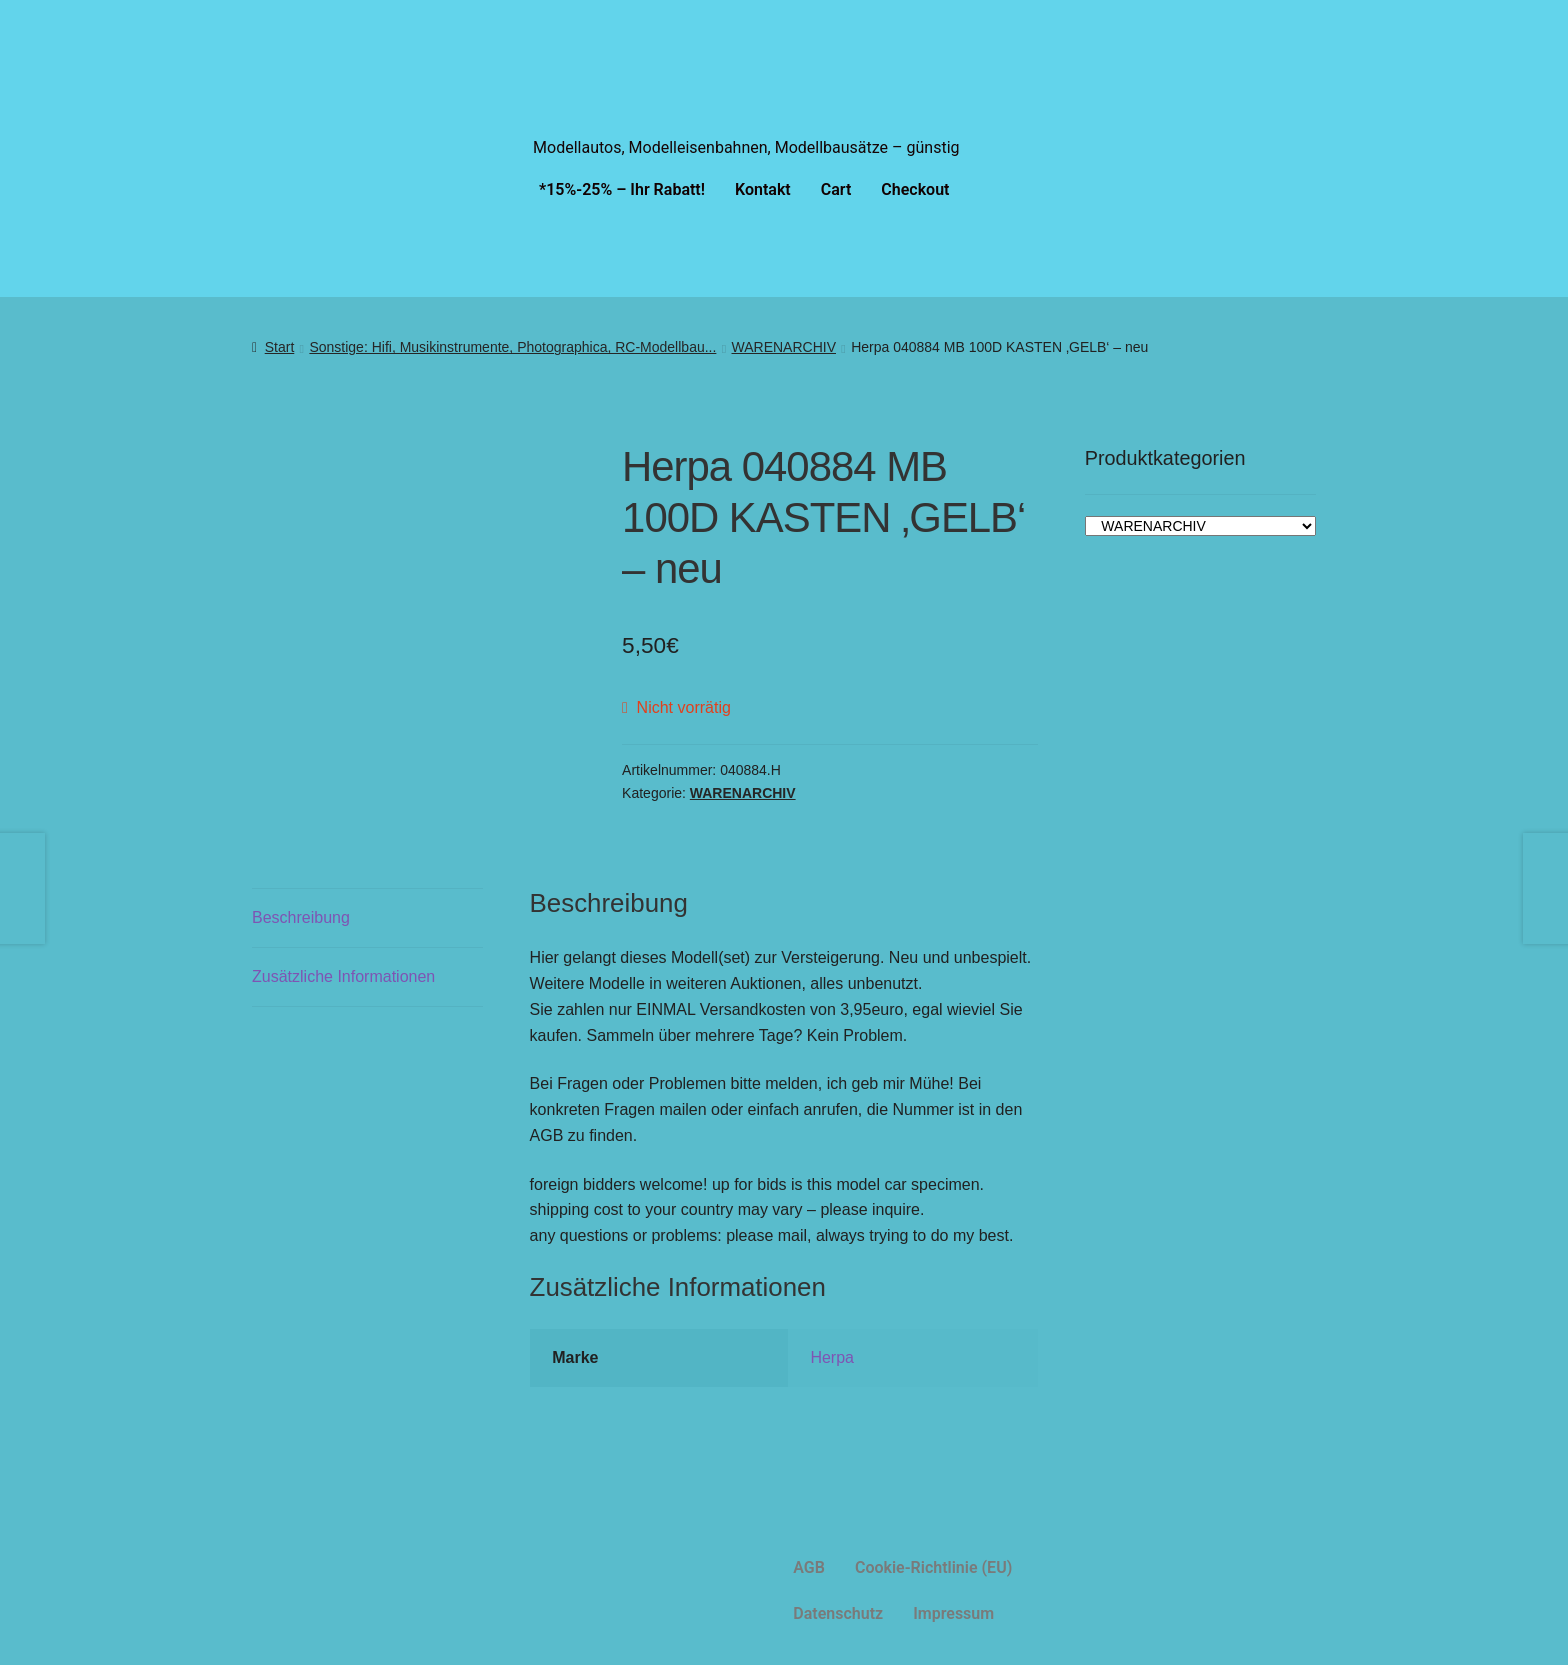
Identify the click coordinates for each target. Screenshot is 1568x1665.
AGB (809, 1567)
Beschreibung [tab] (301, 917)
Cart (836, 189)
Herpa (832, 1357)
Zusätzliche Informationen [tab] (343, 976)
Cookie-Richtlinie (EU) (933, 1567)
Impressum (953, 1613)
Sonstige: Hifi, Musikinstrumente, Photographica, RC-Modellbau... (512, 347)
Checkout (915, 189)
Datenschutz (838, 1613)
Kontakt (763, 189)
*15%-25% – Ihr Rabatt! (622, 189)
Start (280, 347)
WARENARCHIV (784, 347)
